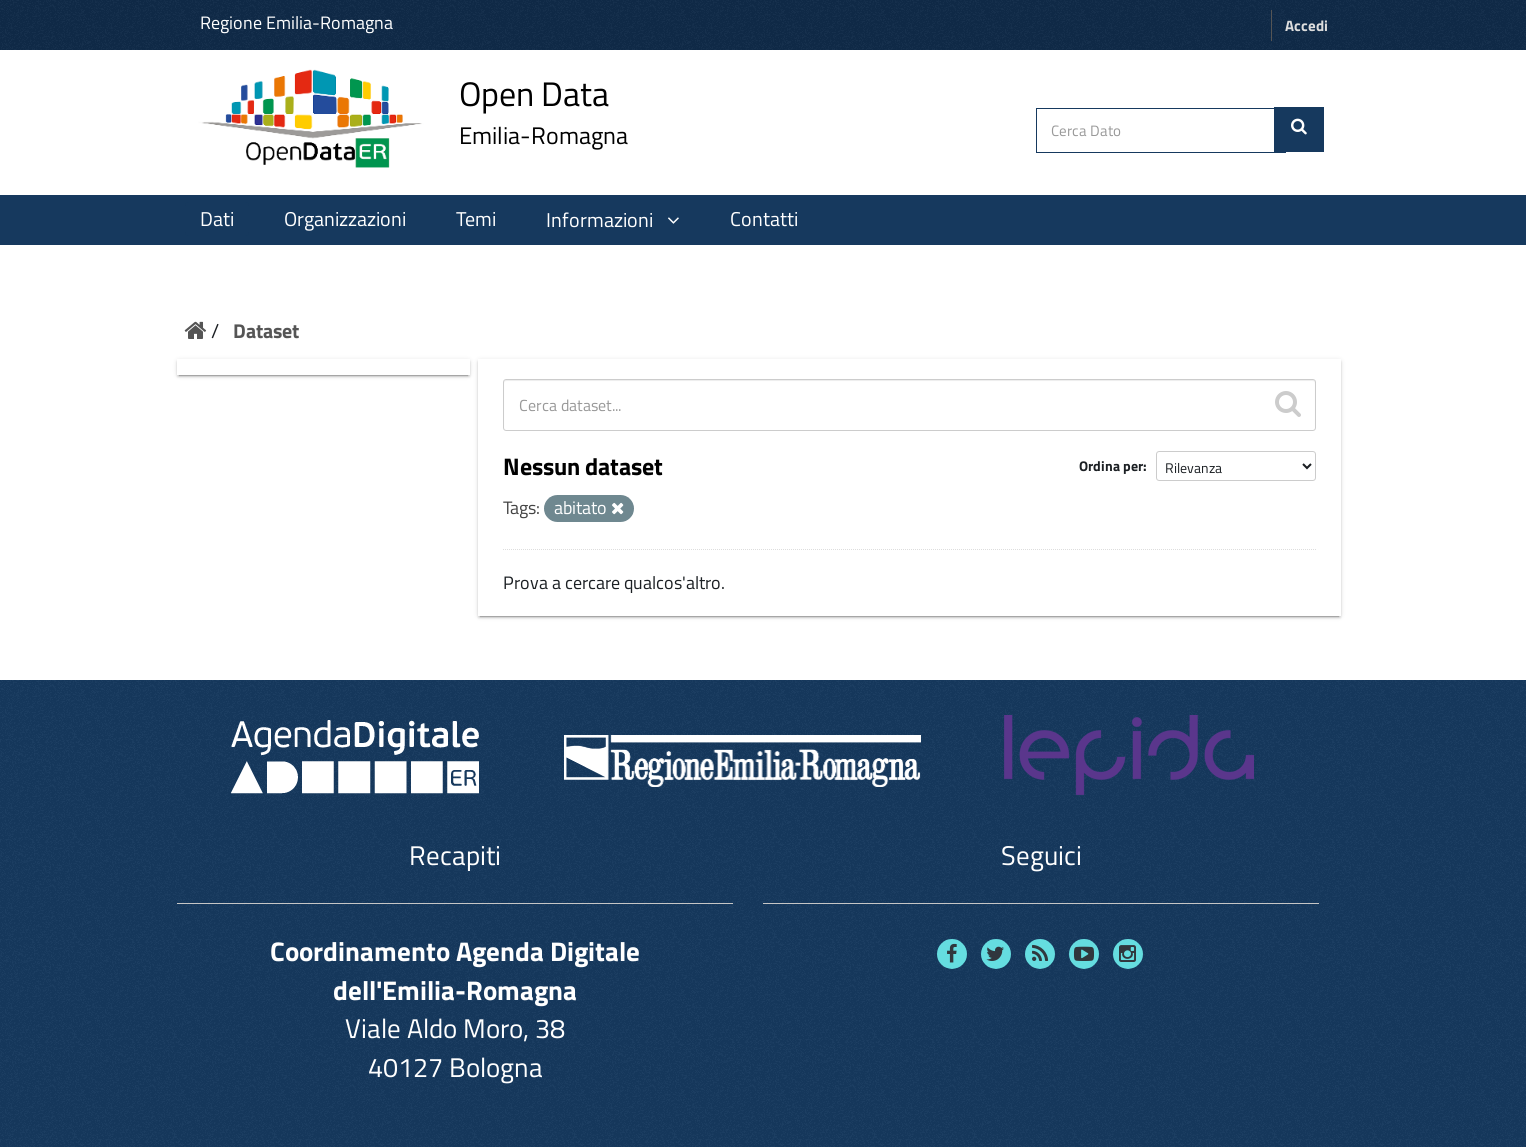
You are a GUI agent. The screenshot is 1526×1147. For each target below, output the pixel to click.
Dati (217, 219)
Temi (476, 219)
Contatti (764, 219)
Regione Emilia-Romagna (296, 22)
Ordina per (1111, 465)
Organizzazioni (345, 219)
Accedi (1306, 25)
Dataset (266, 330)
